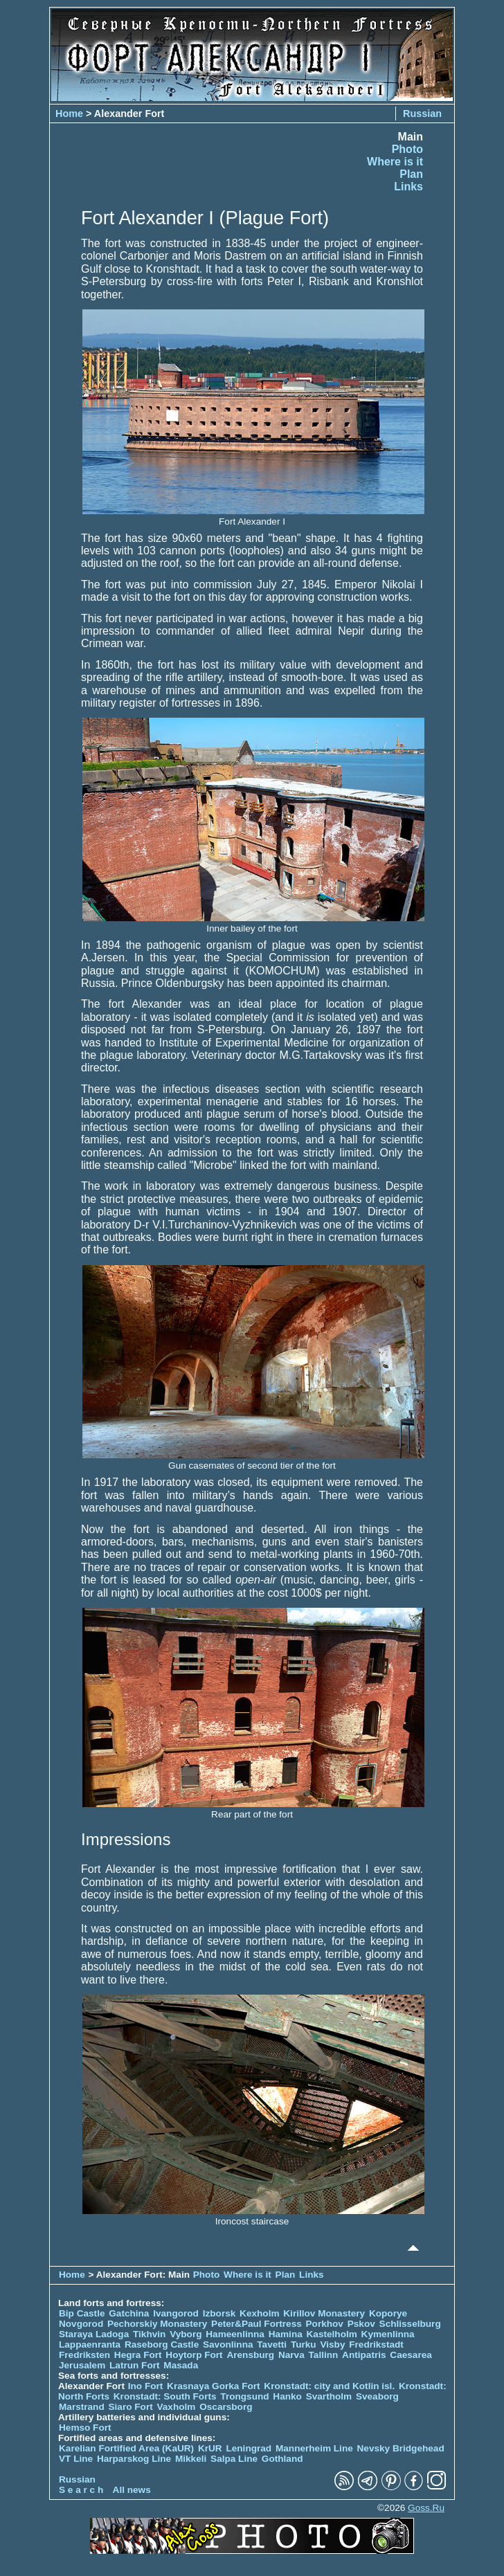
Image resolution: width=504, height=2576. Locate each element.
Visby (332, 2344)
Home (69, 113)
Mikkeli (190, 2458)
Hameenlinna (235, 2334)
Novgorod (81, 2324)
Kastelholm (332, 2334)
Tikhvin (149, 2334)
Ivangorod (176, 2313)
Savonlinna (228, 2344)
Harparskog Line (134, 2458)
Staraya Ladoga (94, 2334)
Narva (291, 2355)
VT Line (76, 2458)
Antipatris (364, 2355)
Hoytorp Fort (193, 2355)
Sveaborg (377, 2396)
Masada (180, 2365)
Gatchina (129, 2313)
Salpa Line (234, 2458)
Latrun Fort (134, 2365)
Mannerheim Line (314, 2448)
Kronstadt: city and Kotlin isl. (329, 2386)
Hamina (286, 2334)
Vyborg (185, 2334)
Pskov (361, 2324)
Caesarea (410, 2355)
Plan (411, 174)
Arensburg (250, 2355)
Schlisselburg (410, 2324)
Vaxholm (175, 2407)
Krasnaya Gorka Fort (213, 2386)
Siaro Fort (131, 2407)
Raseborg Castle (162, 2344)
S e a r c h (81, 2490)
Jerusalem (82, 2365)
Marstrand (82, 2407)
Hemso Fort (85, 2427)
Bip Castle (82, 2313)
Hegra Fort (138, 2355)
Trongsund (244, 2396)
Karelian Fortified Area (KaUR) (126, 2448)
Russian (422, 113)
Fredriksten (84, 2355)
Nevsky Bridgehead (400, 2448)
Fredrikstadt (376, 2344)
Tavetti (272, 2344)
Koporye (388, 2313)
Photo (407, 149)
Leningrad (248, 2448)
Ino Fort (145, 2386)
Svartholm (329, 2396)
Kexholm (259, 2313)
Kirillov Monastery (324, 2313)
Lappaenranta (89, 2344)
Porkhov (324, 2324)
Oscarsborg (225, 2407)
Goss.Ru (426, 2508)
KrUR (210, 2448)
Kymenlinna (388, 2334)
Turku (303, 2344)
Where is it (395, 161)
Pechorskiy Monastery (157, 2324)
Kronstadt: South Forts (165, 2396)
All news (132, 2490)
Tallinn (324, 2355)
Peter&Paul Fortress (256, 2324)
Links (408, 186)
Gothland (282, 2458)
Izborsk (219, 2313)
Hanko (287, 2396)
